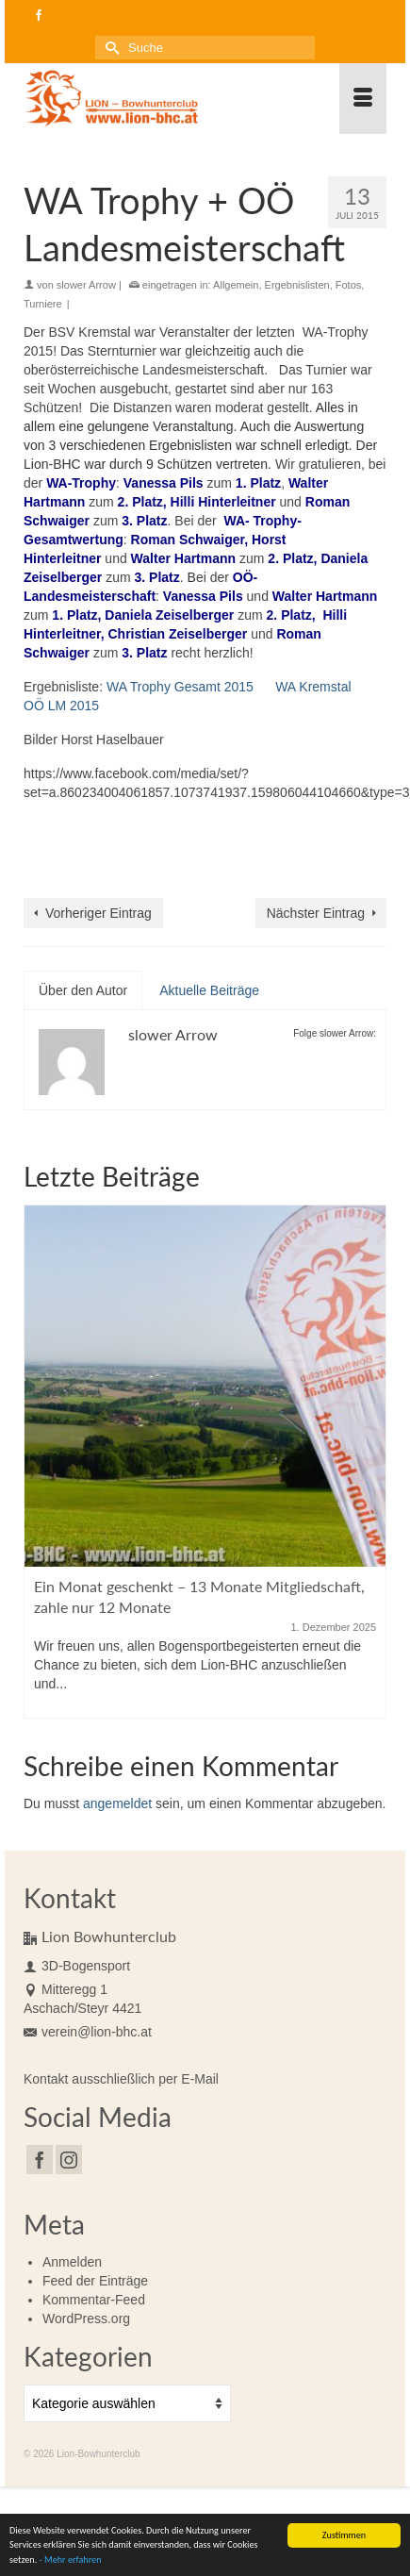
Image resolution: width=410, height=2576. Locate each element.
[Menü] (362, 98)
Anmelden (72, 2261)
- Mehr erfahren (71, 2561)
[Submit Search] (109, 47)
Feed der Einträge (95, 2280)
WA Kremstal (313, 686)
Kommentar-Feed (93, 2299)
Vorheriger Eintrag (98, 913)
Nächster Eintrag (316, 913)
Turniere (43, 303)
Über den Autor (83, 990)
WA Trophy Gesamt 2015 (180, 686)
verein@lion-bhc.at (88, 2031)
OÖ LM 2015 (61, 705)
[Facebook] (39, 2159)
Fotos (349, 285)
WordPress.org (86, 2318)
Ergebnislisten (297, 285)
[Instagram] (69, 2159)
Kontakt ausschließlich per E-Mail (121, 2078)
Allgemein (235, 285)
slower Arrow (86, 285)
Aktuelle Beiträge (209, 990)
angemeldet (117, 1803)
